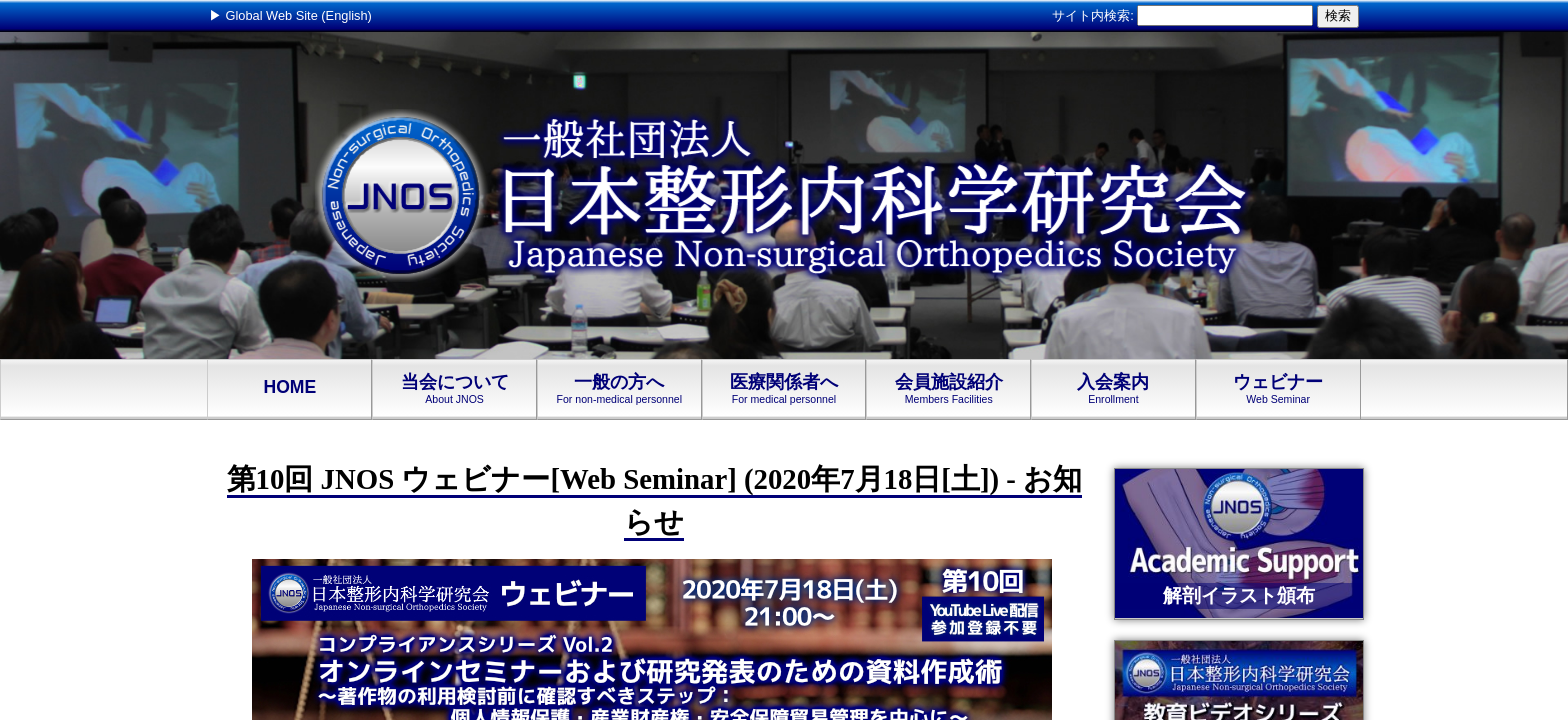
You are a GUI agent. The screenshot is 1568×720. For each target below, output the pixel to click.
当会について (454, 389)
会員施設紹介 (948, 389)
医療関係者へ (784, 389)
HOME (289, 388)
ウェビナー (1278, 389)
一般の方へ (619, 389)
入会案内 (1113, 389)
